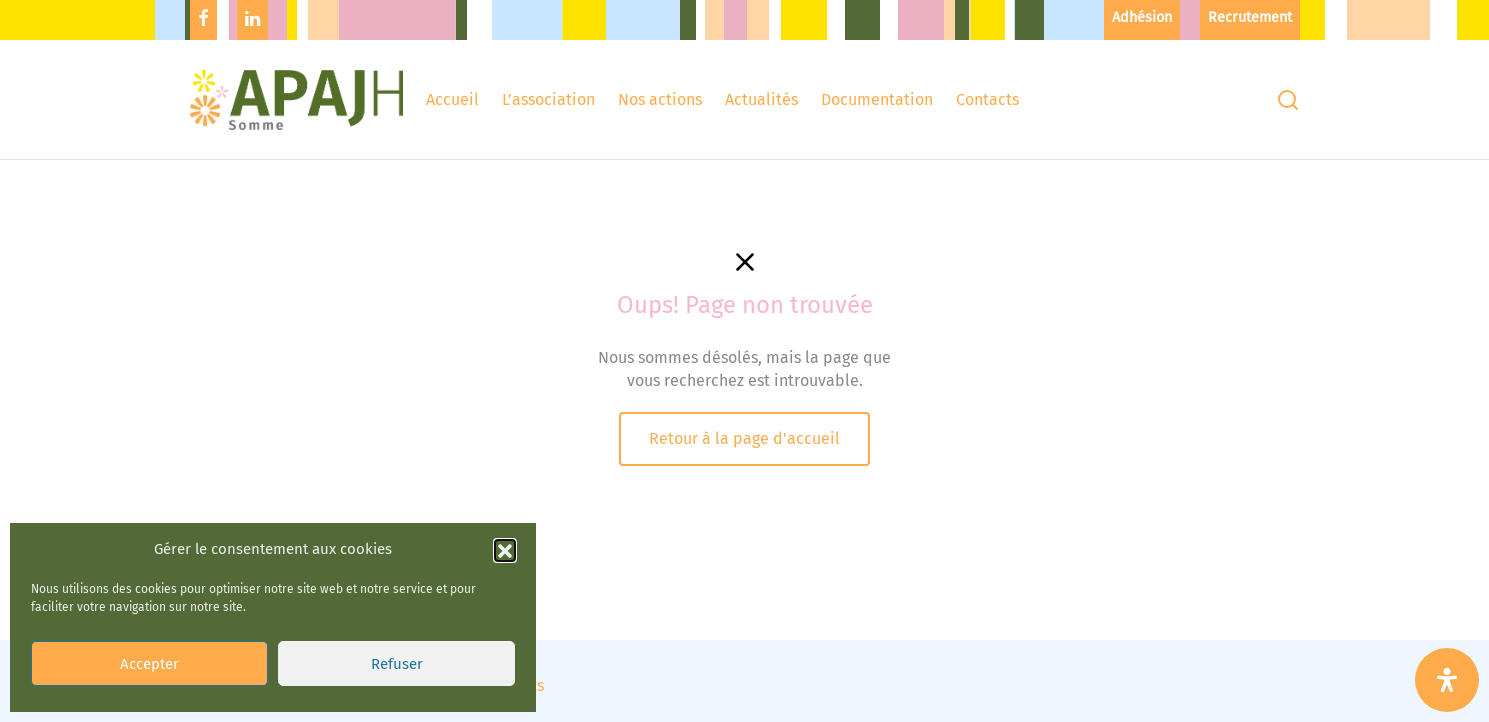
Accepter (149, 641)
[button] (505, 527)
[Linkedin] (252, 20)
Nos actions (660, 99)
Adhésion (1142, 17)
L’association (548, 99)
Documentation (877, 99)
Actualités (761, 99)
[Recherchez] (1288, 100)
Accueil (452, 99)
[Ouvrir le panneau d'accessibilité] (1447, 680)
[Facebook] (203, 20)
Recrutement (1250, 17)
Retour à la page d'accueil (744, 438)
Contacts (987, 99)
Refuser (397, 641)
